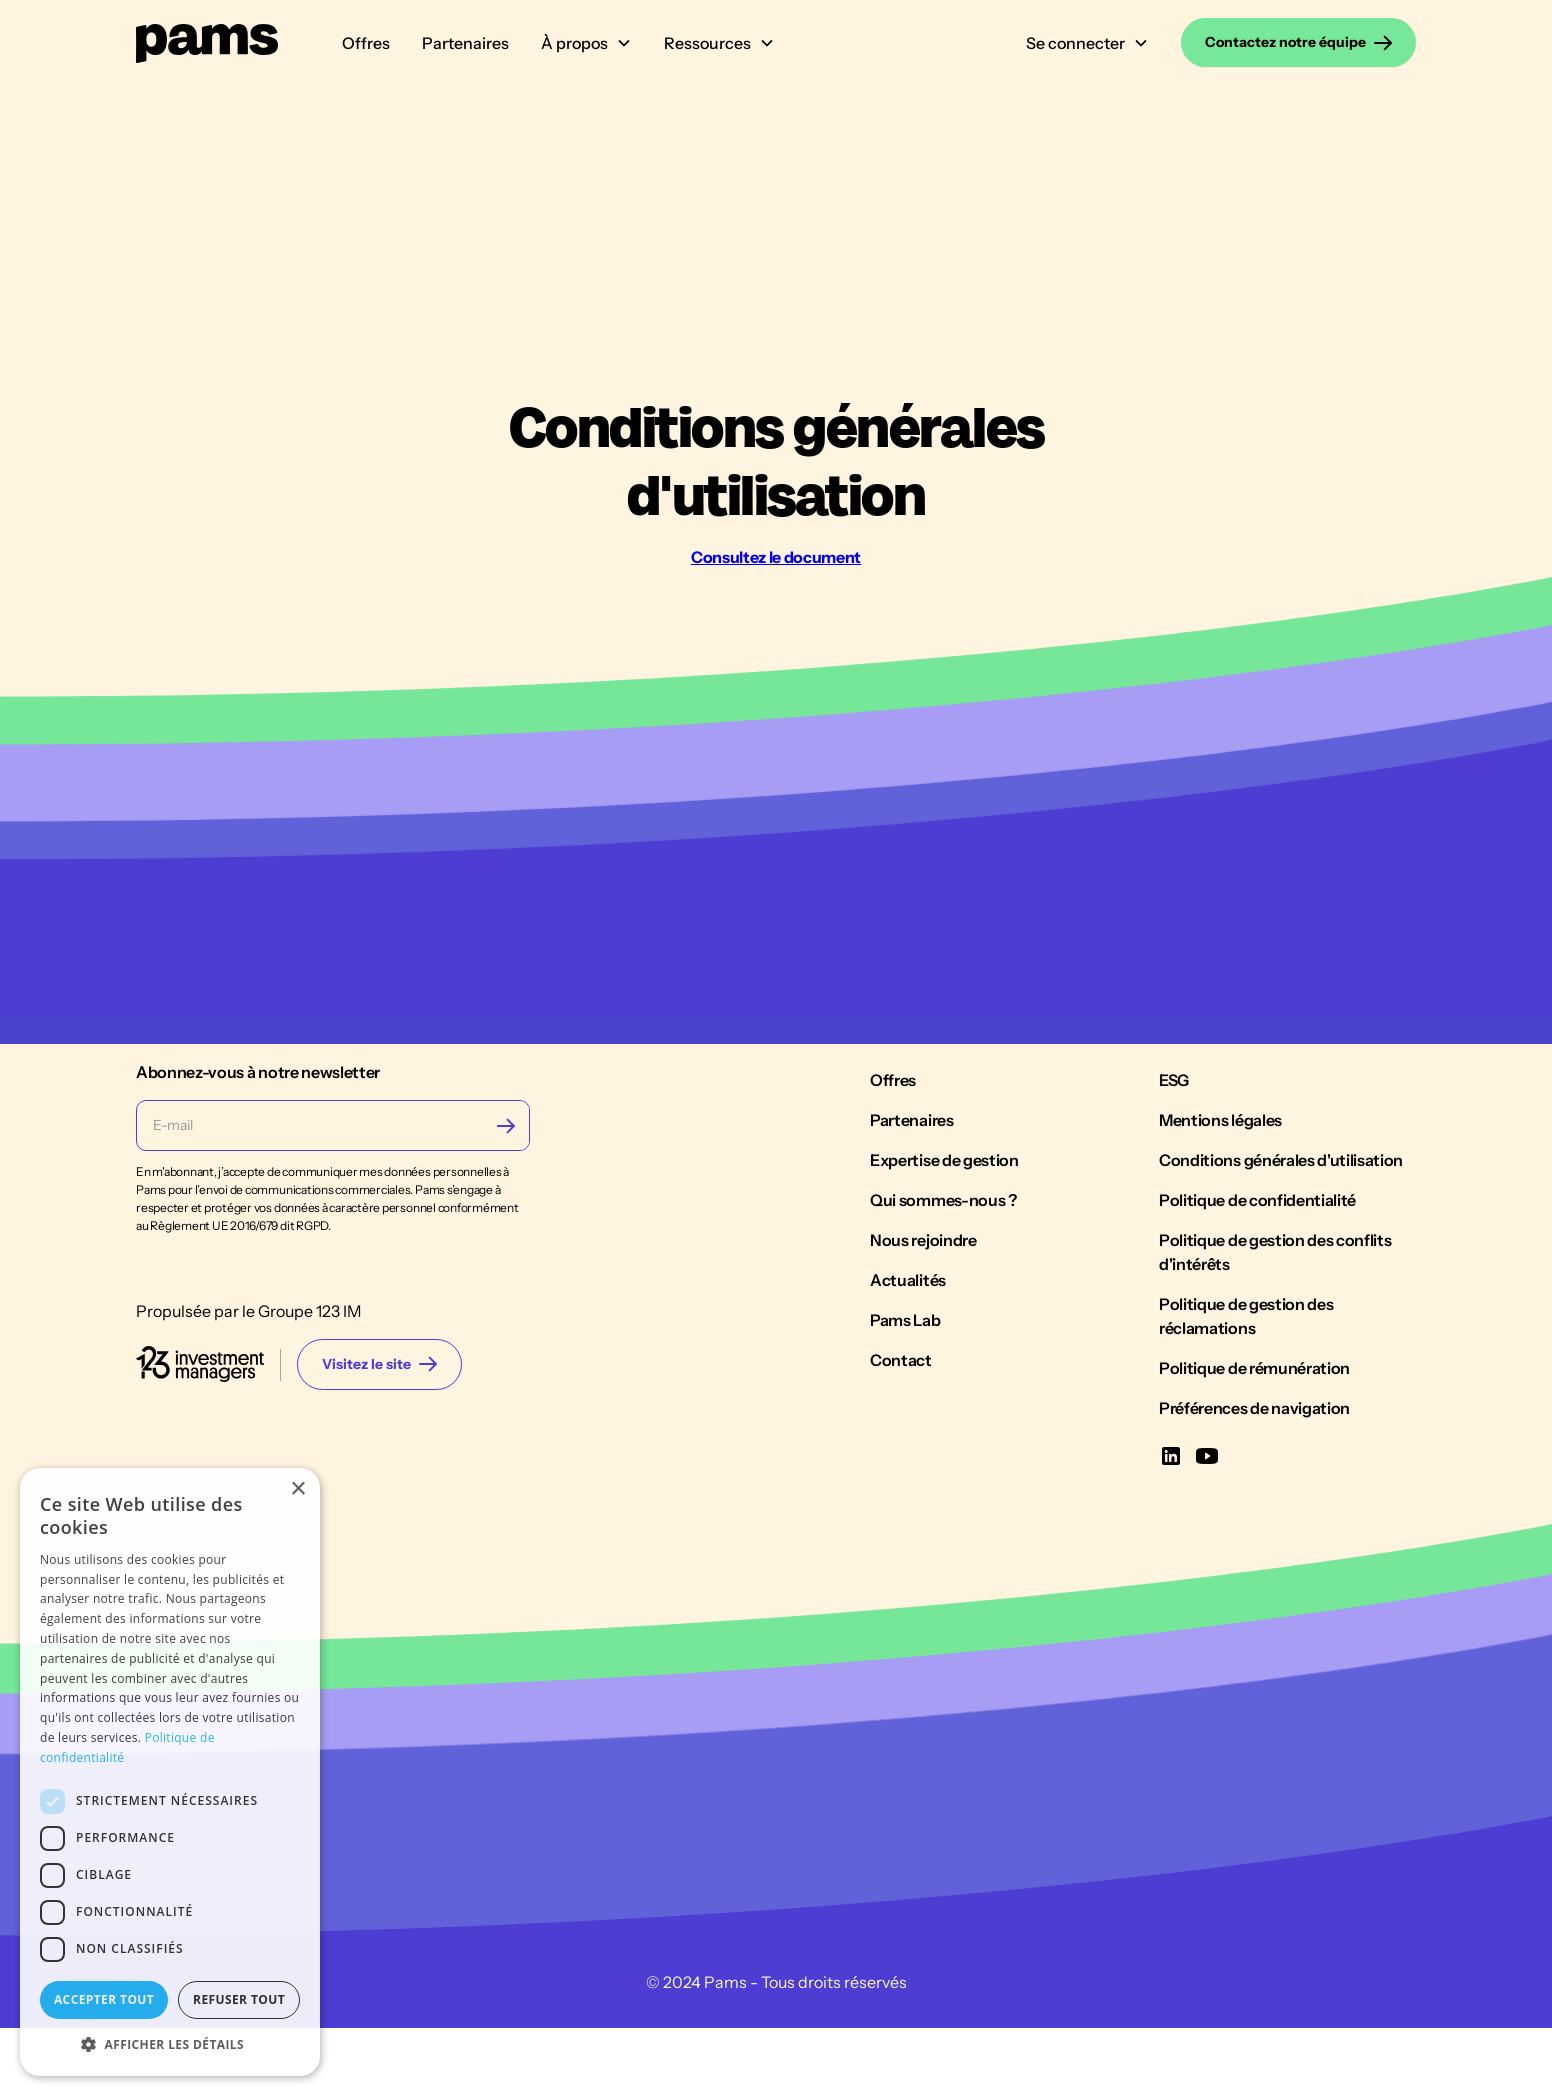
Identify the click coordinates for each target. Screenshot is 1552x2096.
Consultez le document (776, 557)
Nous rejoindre (923, 1366)
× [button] (297, 1489)
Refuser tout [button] (239, 1999)
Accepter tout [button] (104, 1999)
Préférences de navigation (1254, 1534)
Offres (366, 43)
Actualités (908, 1406)
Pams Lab (905, 1446)
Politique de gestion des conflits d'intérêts (1275, 1378)
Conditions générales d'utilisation (1281, 1286)
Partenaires (465, 43)
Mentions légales (1220, 1246)
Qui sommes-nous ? (943, 1326)
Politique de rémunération (1254, 1494)
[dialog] (170, 1772)
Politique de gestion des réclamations (1246, 1442)
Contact (901, 1486)
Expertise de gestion (944, 1286)
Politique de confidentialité (1257, 1326)
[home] (207, 42)
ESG (1174, 1206)
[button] (586, 43)
